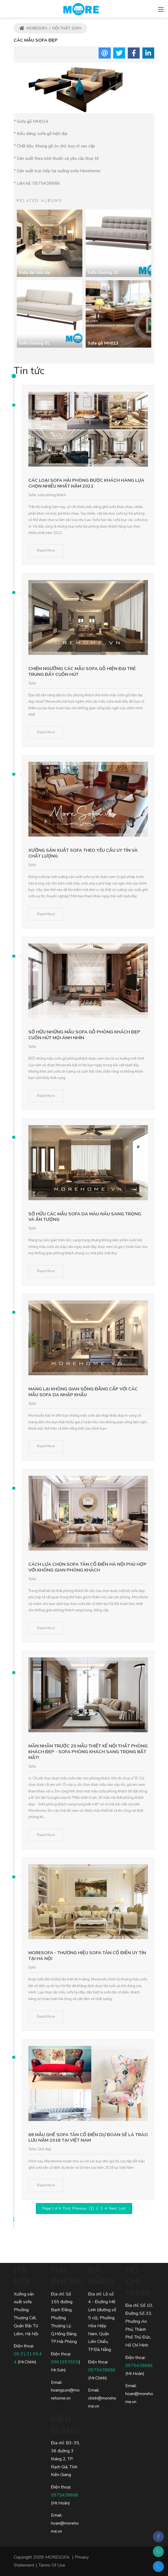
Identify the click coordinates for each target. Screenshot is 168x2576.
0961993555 (64, 2362)
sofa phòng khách (51, 495)
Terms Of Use (52, 2565)
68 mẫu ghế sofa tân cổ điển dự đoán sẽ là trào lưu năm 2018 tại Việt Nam (88, 2138)
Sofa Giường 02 (103, 272)
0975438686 (46, 183)
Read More (46, 550)
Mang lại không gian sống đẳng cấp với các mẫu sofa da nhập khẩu (83, 1392)
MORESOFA (33, 28)
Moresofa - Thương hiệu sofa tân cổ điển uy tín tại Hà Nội (87, 1956)
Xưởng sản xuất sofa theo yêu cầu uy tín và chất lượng (83, 853)
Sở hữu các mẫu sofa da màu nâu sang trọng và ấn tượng (84, 1217)
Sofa (32, 495)
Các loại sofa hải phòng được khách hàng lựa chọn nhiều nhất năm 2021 (86, 483)
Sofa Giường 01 (34, 343)
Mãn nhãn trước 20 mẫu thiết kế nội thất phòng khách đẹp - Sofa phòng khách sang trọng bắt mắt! (88, 1752)
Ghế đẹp (44, 2149)
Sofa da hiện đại (34, 272)
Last (122, 2208)
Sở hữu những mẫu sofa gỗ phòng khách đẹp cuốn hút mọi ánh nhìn (84, 1035)
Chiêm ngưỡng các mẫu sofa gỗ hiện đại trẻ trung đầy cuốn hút (82, 672)
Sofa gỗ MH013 (103, 343)
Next (112, 2208)
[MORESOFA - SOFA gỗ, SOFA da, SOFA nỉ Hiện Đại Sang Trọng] (80, 8)
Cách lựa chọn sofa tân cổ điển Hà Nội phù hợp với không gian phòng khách (87, 1567)
